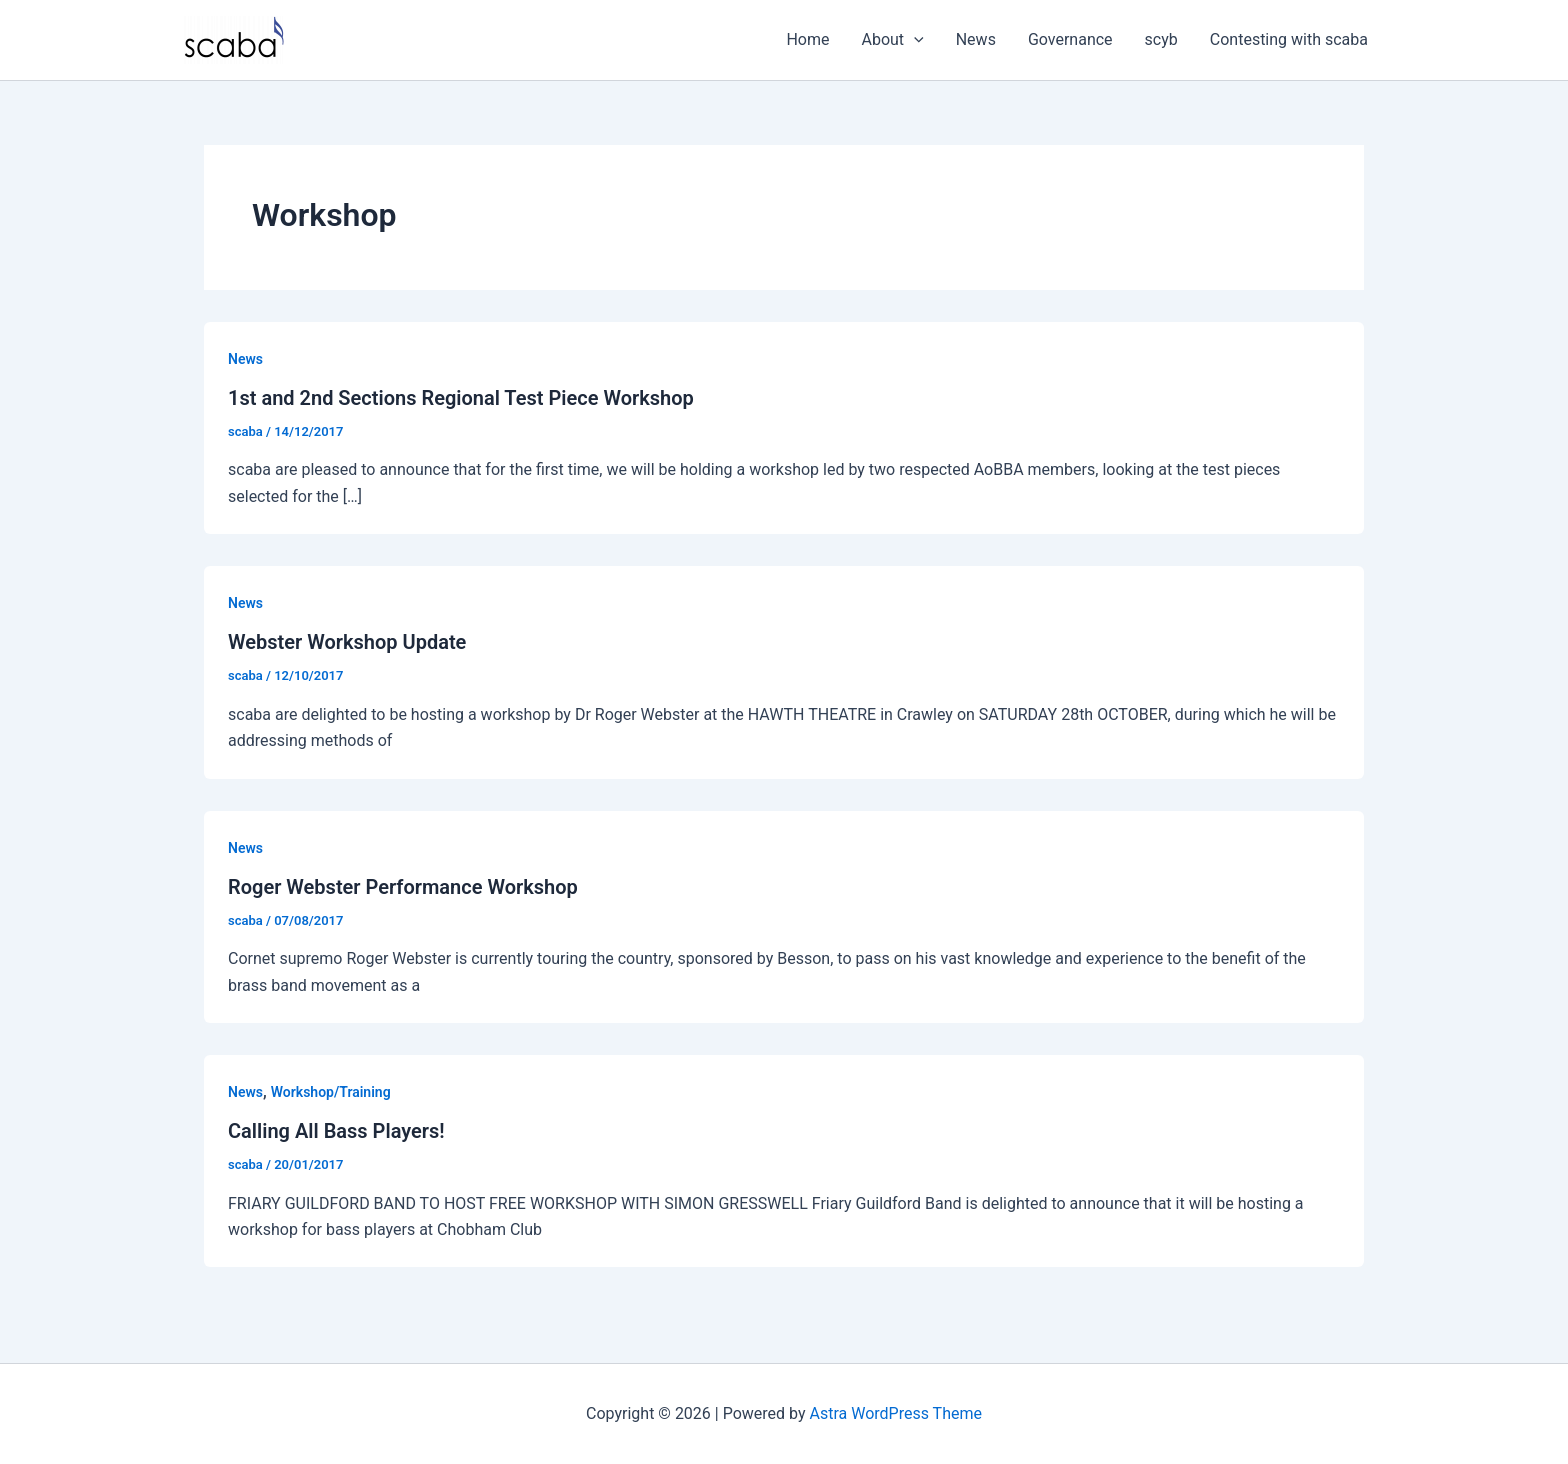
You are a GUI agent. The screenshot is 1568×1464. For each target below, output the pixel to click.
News (976, 39)
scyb (1161, 39)
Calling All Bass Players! (336, 1131)
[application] (914, 40)
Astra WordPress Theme (896, 1413)
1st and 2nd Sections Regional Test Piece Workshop (461, 398)
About (893, 40)
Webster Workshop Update (347, 642)
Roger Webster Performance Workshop (403, 887)
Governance (1070, 39)
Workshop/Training (331, 1092)
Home (807, 39)
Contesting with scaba (1289, 39)
